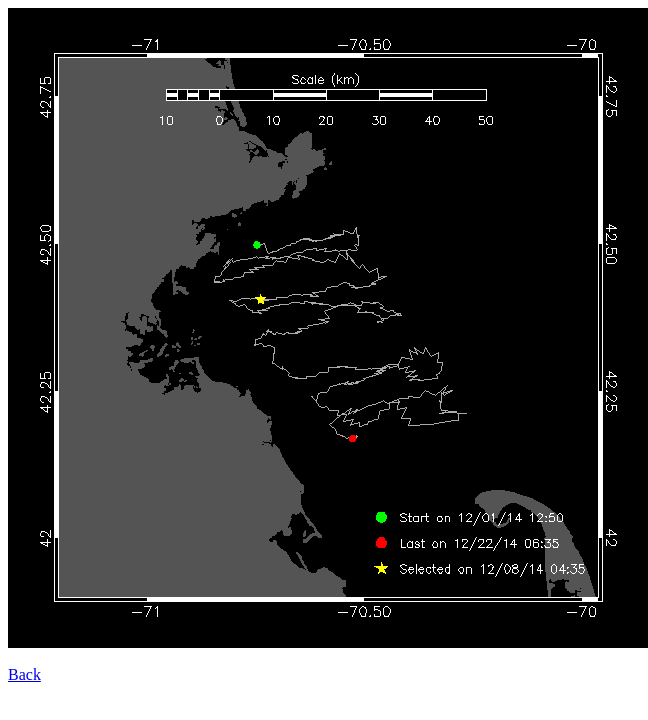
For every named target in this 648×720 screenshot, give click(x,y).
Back (24, 674)
